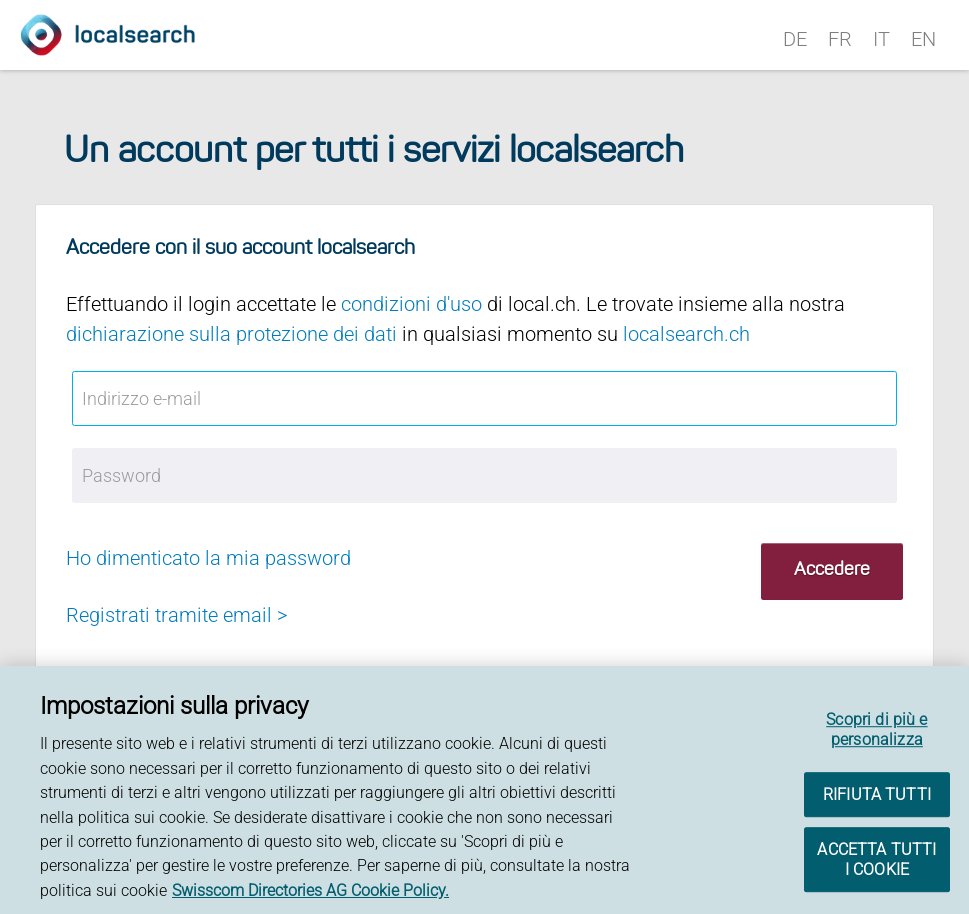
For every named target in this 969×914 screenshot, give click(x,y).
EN (923, 39)
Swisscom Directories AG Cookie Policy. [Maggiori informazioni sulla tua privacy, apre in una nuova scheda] (310, 892)
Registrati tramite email (169, 615)
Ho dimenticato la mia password (208, 558)
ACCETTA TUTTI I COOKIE (876, 862)
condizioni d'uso (411, 304)
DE (795, 39)
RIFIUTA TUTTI (877, 796)
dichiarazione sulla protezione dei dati (231, 334)
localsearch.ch (686, 334)
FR (840, 39)
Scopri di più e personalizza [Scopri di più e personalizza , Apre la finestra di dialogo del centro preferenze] (876, 732)
